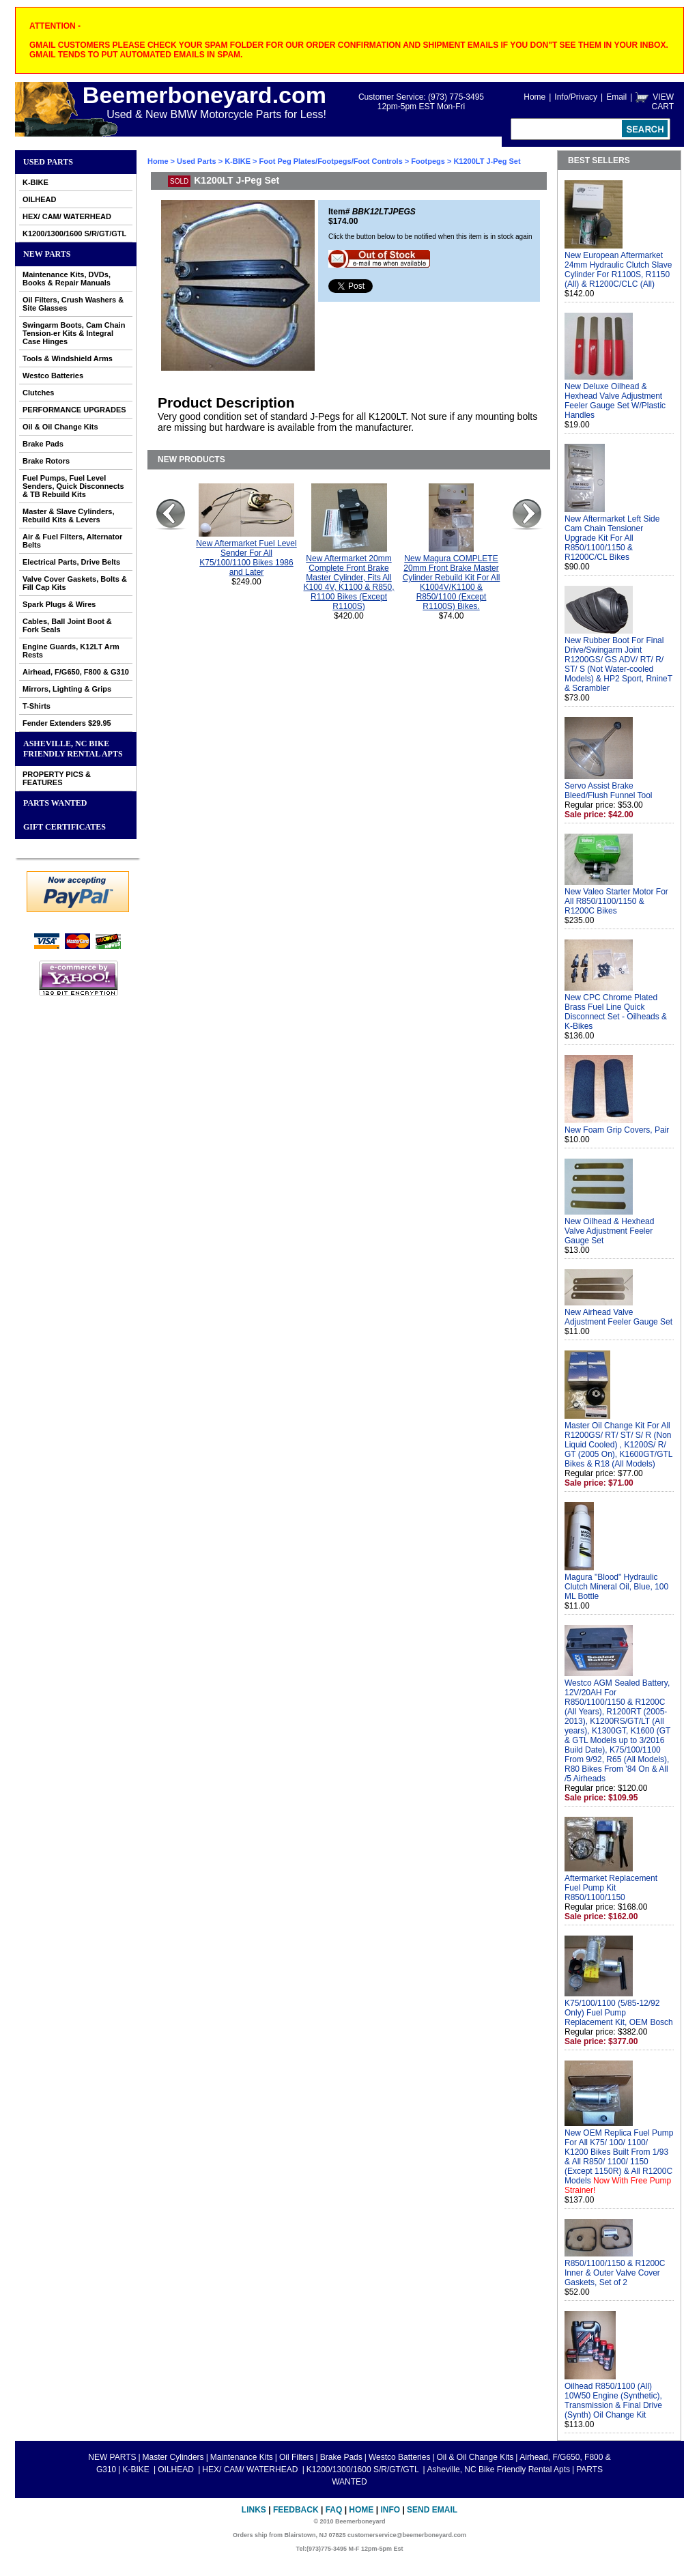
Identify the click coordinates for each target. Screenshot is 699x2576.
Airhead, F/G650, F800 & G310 (76, 672)
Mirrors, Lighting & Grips (67, 689)
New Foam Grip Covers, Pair (617, 1130)
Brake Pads (43, 444)
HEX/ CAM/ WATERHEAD (67, 216)
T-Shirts (37, 706)
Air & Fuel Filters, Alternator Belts (72, 541)
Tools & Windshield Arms (68, 358)
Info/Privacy (575, 97)
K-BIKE (35, 182)
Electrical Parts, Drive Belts (71, 562)
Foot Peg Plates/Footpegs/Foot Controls (331, 161)
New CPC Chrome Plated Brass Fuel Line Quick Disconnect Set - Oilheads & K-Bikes (616, 1012)
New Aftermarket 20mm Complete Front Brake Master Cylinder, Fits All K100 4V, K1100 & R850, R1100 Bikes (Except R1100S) (349, 582)
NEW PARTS (46, 254)
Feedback (296, 2510)
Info (390, 2510)
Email (616, 97)
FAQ (334, 2510)
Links (254, 2510)
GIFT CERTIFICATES (64, 827)
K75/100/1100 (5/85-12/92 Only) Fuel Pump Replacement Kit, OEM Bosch (619, 2012)
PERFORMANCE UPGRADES (74, 410)
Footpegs (428, 161)
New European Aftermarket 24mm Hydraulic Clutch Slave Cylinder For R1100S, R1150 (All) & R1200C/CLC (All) (618, 270)
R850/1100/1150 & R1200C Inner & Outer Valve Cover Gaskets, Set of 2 (615, 2273)
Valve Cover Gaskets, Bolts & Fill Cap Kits (75, 583)
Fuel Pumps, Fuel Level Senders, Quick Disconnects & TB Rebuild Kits (73, 486)
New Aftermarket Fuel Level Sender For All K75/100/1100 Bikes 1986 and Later (246, 558)
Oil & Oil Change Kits (60, 427)
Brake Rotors (46, 461)
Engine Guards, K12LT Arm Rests (71, 650)
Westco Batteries (53, 375)
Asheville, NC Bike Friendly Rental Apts (73, 749)
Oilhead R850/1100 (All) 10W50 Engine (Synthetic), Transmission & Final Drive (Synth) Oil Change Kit (613, 2400)
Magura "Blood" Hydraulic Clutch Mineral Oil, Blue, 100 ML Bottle (616, 1586)
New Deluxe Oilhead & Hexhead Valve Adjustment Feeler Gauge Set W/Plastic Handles (615, 401)
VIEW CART (663, 101)
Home (534, 97)
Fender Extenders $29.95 (67, 723)
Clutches (38, 392)
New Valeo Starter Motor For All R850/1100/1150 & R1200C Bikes (616, 901)
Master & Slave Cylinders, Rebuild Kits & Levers (69, 515)
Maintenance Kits (241, 2457)
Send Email (432, 2510)
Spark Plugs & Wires (59, 604)
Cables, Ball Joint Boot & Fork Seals (67, 625)
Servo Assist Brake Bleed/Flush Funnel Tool (609, 790)
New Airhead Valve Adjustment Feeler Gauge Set (618, 1317)
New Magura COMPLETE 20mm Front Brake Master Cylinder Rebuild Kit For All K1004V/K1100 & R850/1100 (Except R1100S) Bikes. (451, 582)
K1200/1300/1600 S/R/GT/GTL (74, 233)
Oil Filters (296, 2457)
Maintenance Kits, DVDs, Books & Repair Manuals (67, 278)
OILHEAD (40, 199)
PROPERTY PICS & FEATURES (57, 778)
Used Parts (48, 162)
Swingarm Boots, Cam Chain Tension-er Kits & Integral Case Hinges (74, 333)
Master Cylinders (173, 2457)
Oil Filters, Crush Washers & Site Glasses (73, 304)
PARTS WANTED (55, 803)
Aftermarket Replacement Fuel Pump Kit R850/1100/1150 (611, 1887)
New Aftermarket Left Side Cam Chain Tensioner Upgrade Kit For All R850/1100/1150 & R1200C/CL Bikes (612, 538)
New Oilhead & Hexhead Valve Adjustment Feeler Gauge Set (609, 1231)
